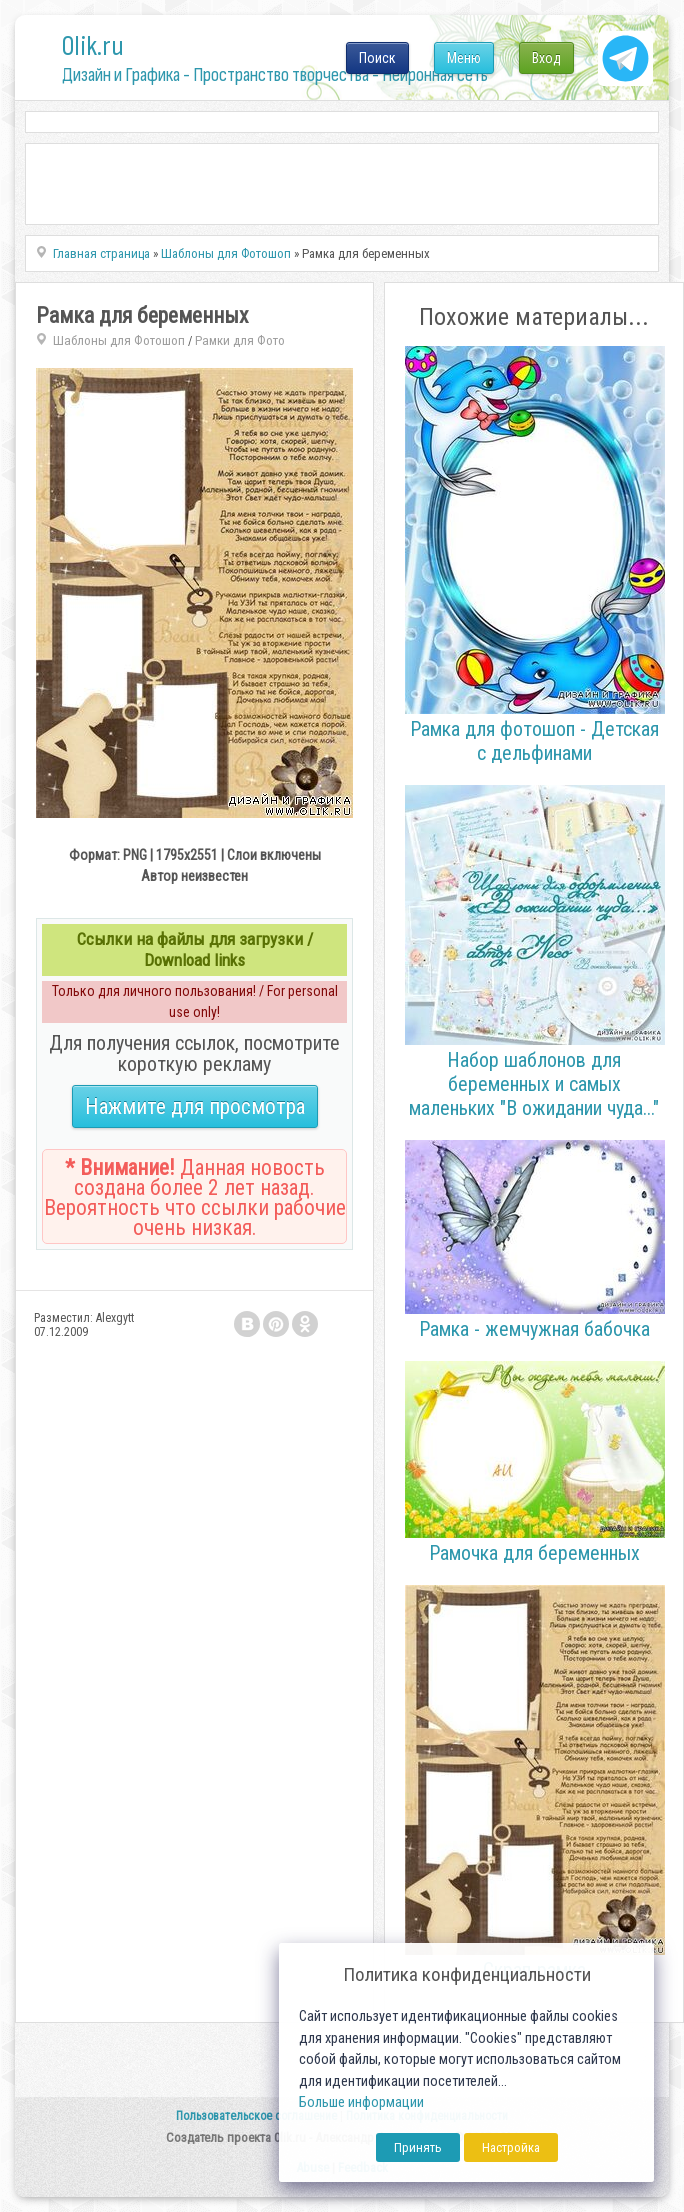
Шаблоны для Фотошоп (119, 340)
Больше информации (361, 2102)
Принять (418, 2147)
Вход (546, 58)
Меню (464, 58)
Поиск (377, 58)
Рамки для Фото (240, 340)
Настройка (511, 2147)
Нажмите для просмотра (195, 1106)
